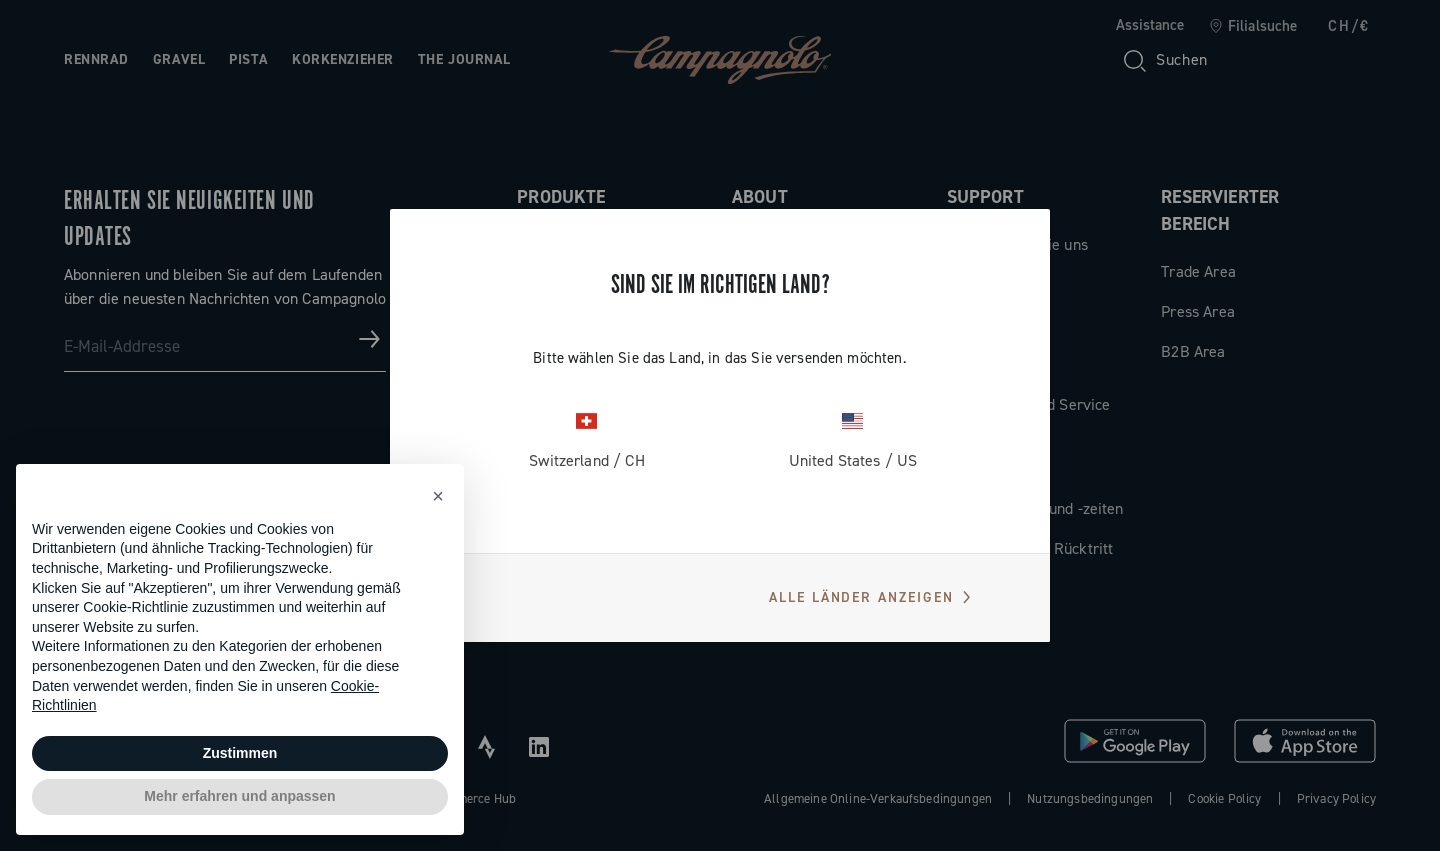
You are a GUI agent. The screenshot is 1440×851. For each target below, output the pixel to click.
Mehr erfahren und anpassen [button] (239, 796)
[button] (438, 496)
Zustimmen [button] (240, 753)
